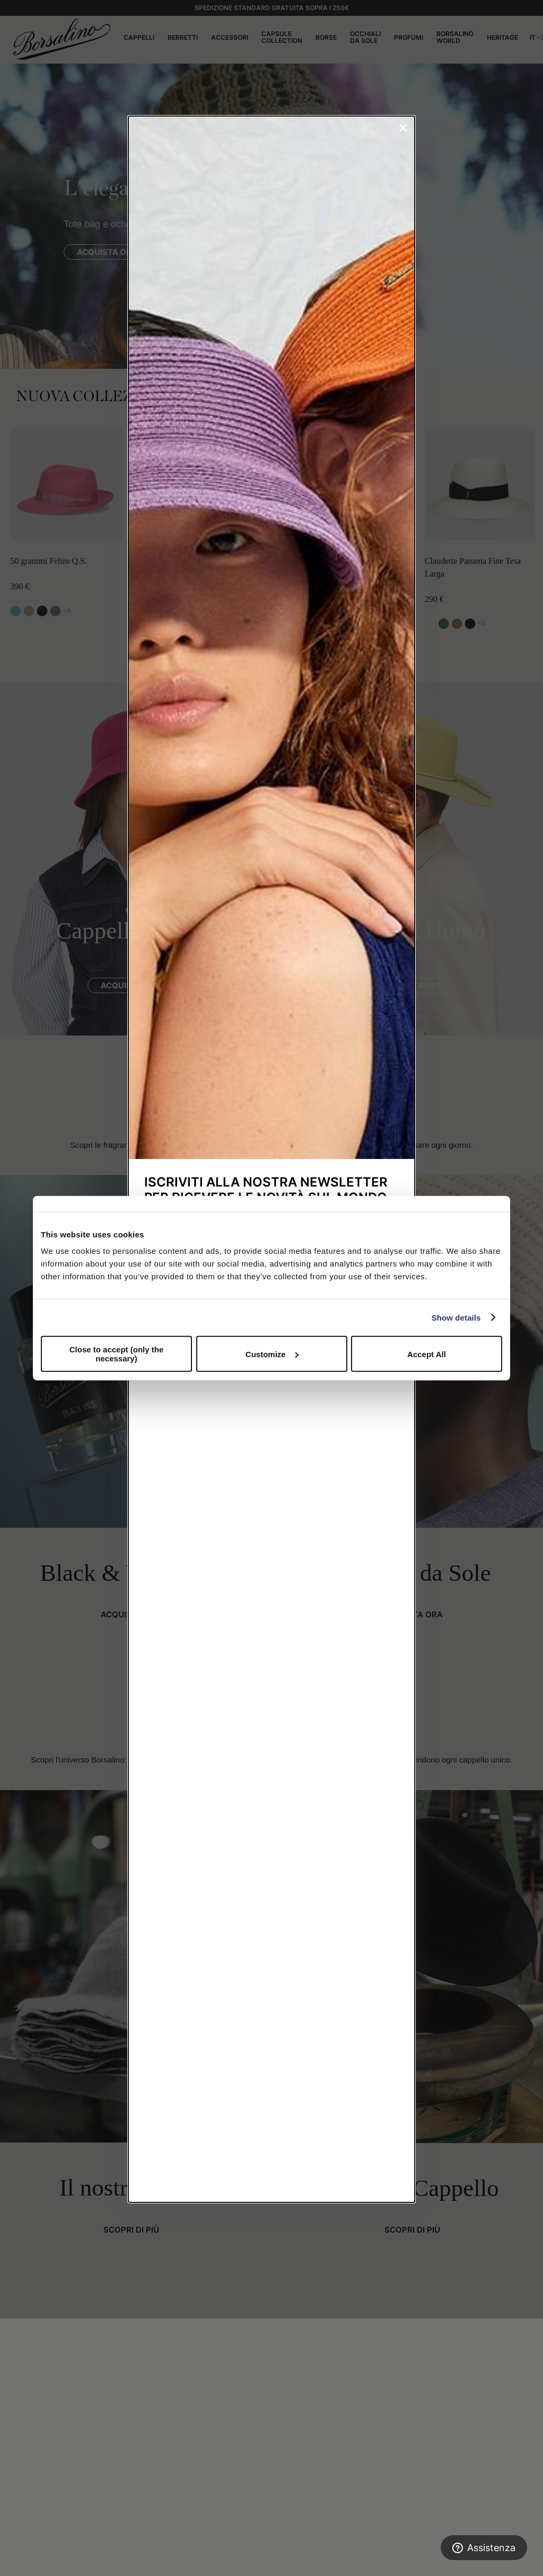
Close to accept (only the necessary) (116, 1354)
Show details (456, 1317)
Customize (272, 1353)
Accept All (426, 1353)
